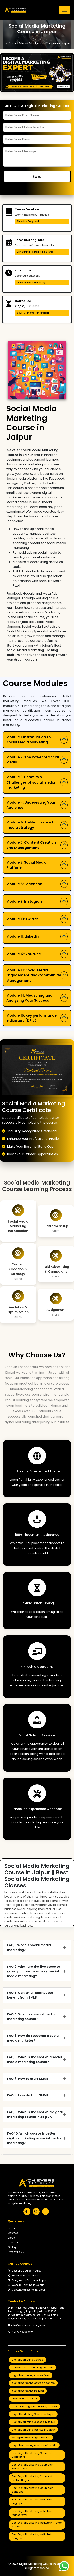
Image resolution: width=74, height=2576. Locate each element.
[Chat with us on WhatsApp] (64, 2564)
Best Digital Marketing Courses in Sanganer (32, 2490)
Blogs (11, 2237)
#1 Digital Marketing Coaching (31, 2437)
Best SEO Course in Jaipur (25, 2270)
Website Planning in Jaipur (26, 2285)
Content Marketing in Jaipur (26, 2289)
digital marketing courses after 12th (34, 2445)
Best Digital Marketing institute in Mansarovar (32, 2513)
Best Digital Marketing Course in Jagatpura (32, 2455)
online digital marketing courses (32, 2367)
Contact (13, 2242)
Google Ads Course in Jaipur (27, 2280)
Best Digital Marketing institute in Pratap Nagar (37, 2525)
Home (37, 38)
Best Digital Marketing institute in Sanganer (32, 2536)
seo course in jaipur (24, 2398)
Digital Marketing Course (27, 2360)
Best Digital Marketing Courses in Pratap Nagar (32, 2478)
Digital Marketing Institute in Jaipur (33, 2429)
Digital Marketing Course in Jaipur (33, 2414)
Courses (13, 2233)
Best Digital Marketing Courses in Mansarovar (32, 2466)
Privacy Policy (16, 2252)
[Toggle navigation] (64, 10)
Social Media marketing (24, 2275)
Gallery (12, 2247)
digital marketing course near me (33, 2383)
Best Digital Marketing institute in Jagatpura (32, 2501)
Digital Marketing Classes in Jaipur (33, 2422)
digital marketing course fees (31, 2375)
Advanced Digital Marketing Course (34, 2406)
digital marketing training (28, 2391)
